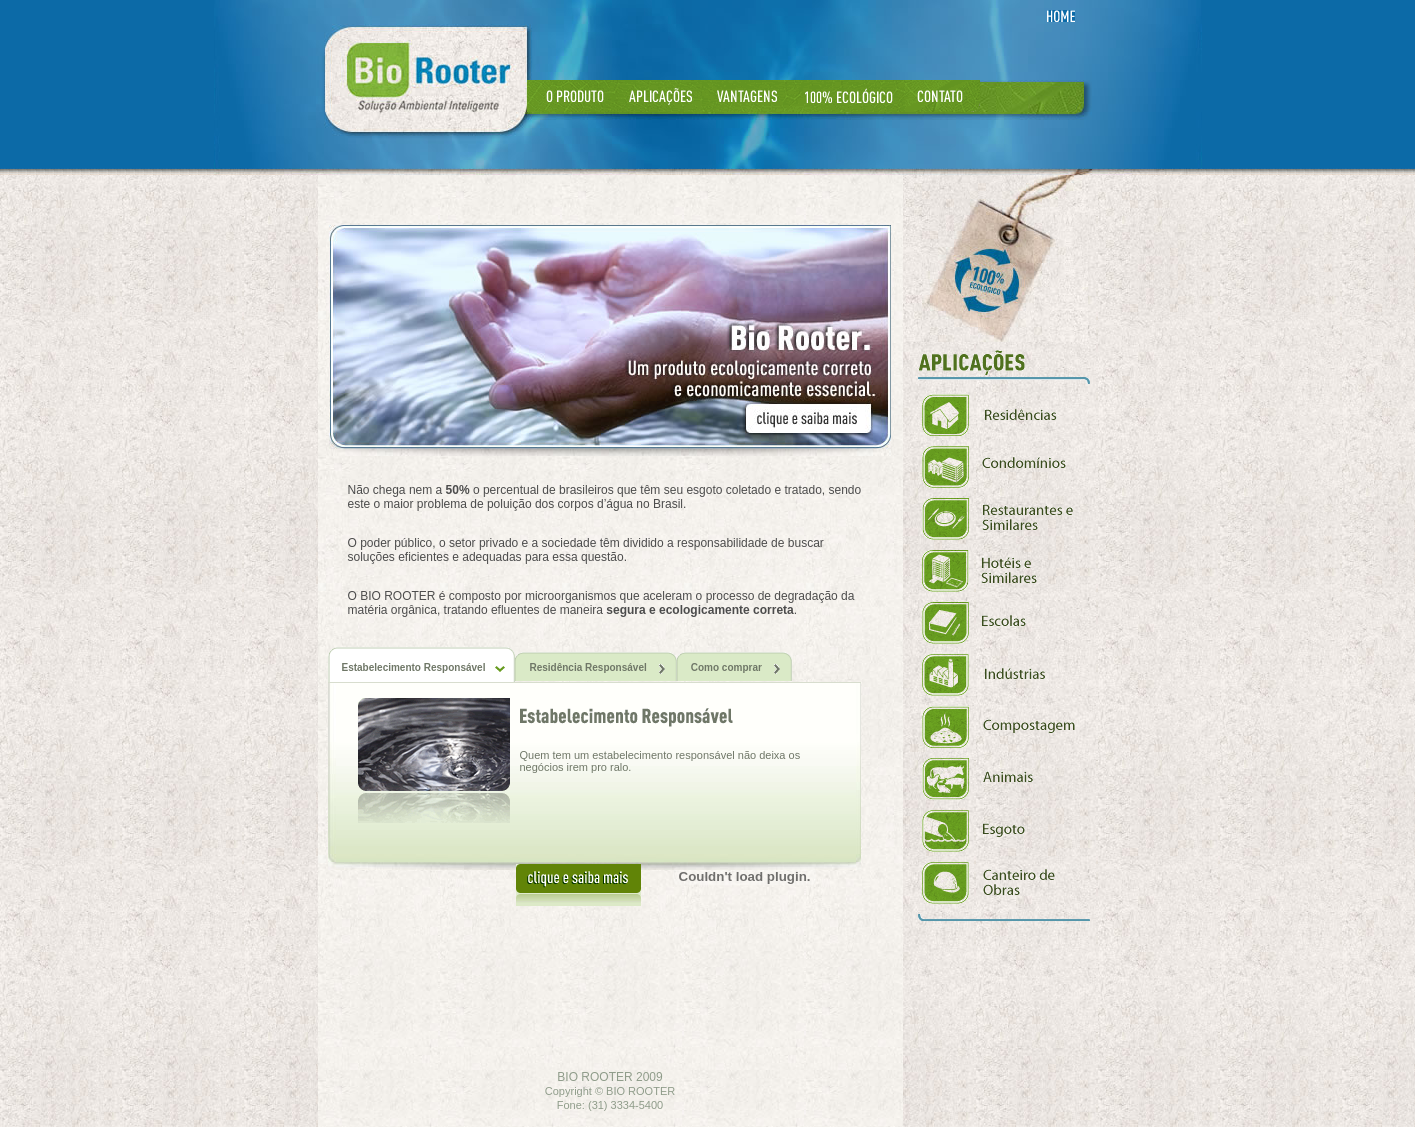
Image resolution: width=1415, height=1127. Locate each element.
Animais (1006, 779)
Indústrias (1006, 675)
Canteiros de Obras (1006, 883)
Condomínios (1006, 467)
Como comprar (736, 668)
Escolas (1006, 623)
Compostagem (1006, 727)
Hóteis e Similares (1006, 571)
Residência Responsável (597, 668)
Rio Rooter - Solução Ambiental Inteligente (426, 79)
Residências (1006, 415)
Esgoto (1006, 831)
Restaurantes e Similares (1006, 519)
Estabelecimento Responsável (424, 667)
